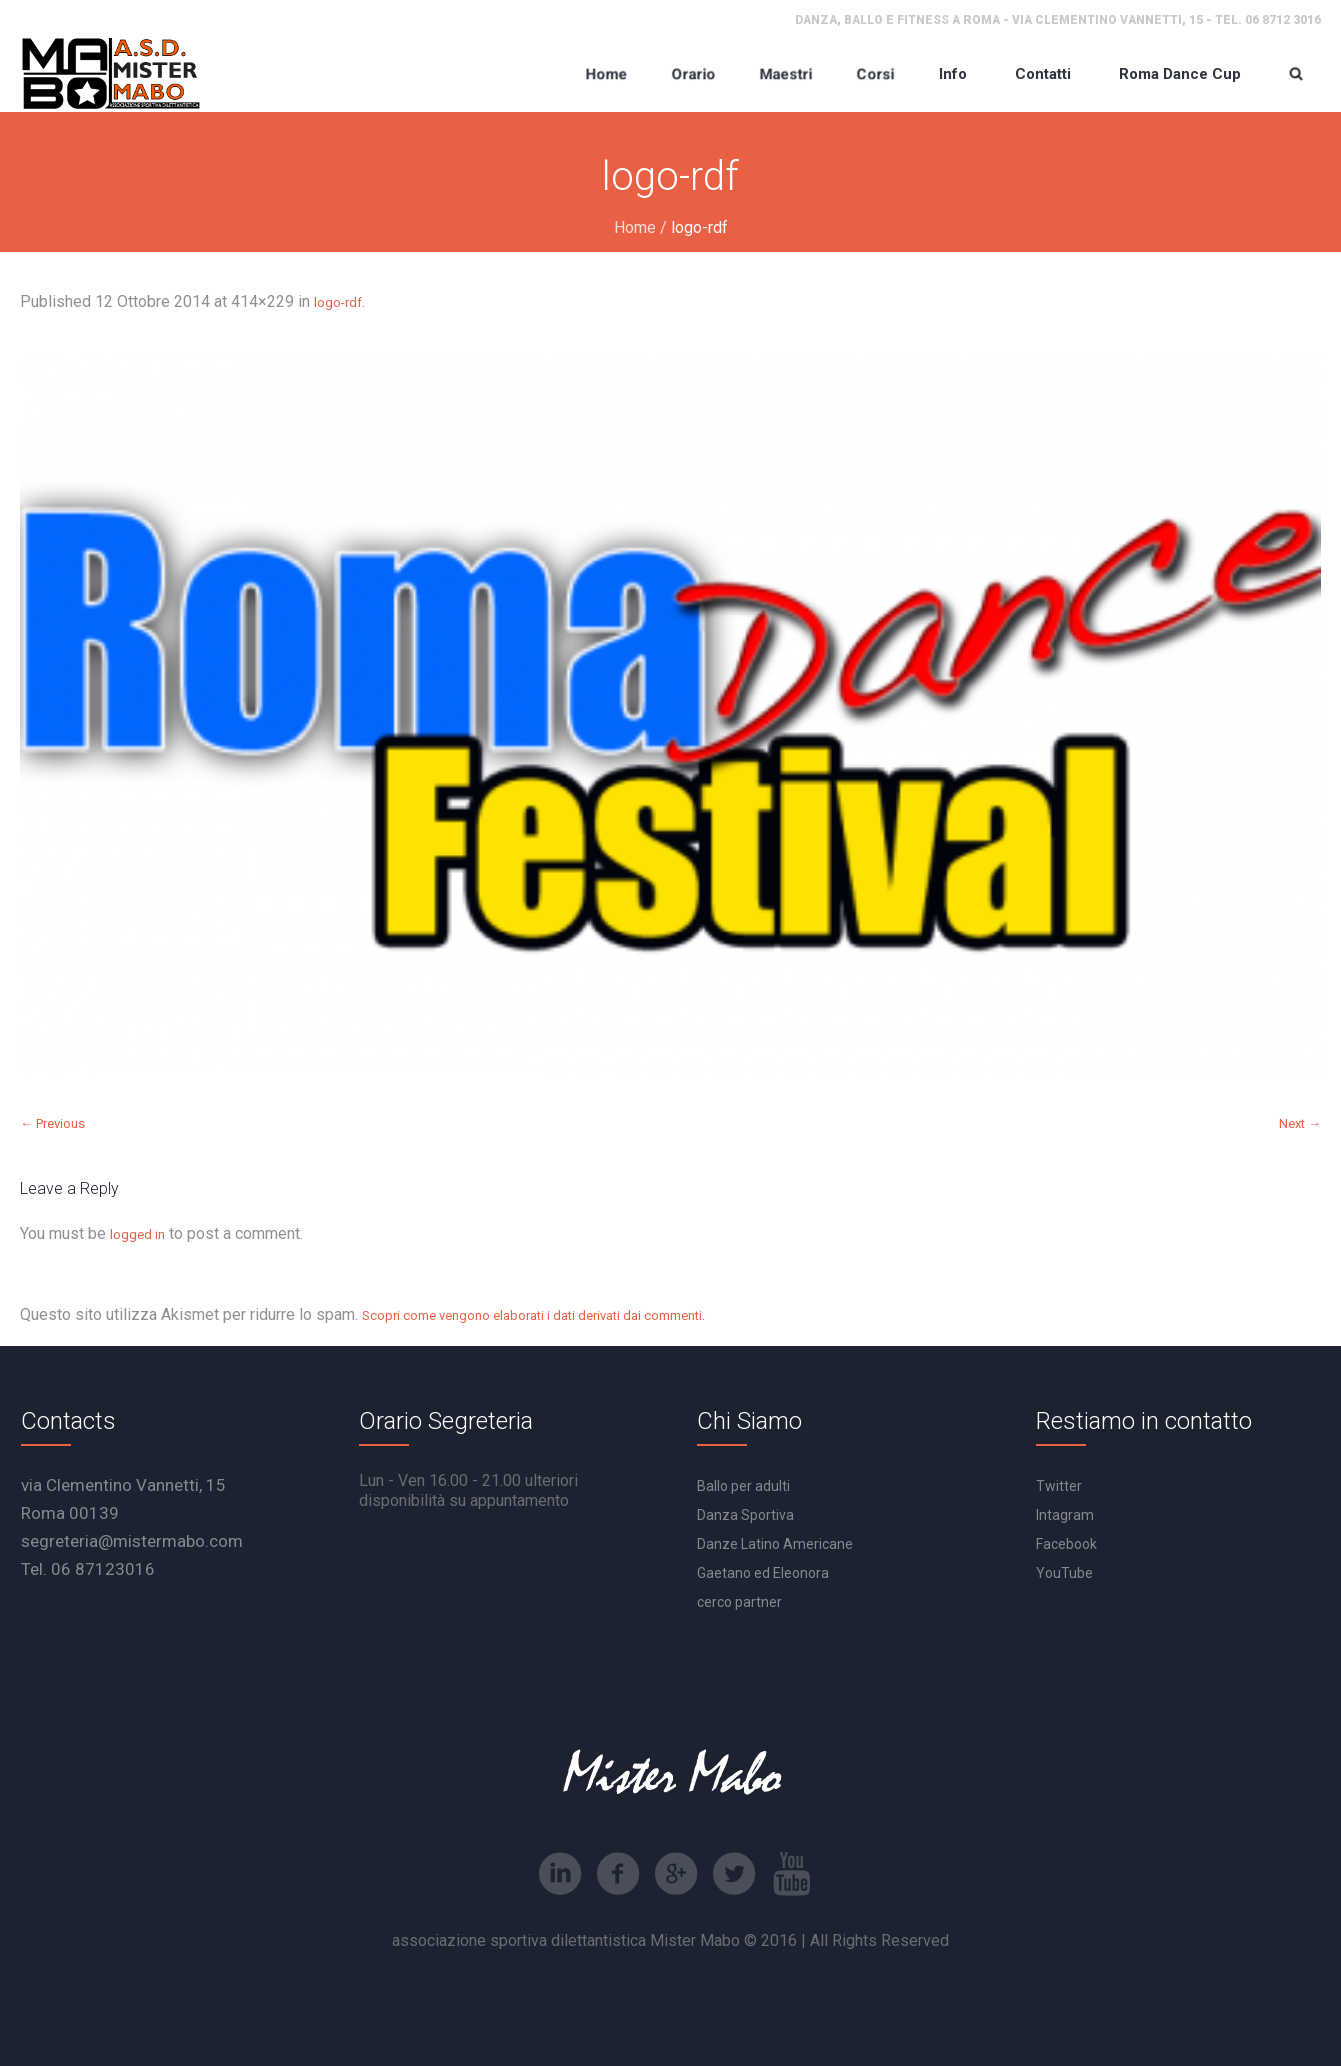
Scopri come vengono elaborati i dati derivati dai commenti (532, 1315)
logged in (137, 1234)
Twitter (1059, 1486)
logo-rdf (338, 302)
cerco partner (739, 1602)
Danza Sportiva (745, 1515)
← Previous (52, 1123)
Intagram (1065, 1515)
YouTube (1064, 1573)
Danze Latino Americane (775, 1544)
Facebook (1066, 1544)
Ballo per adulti (743, 1486)
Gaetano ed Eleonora (763, 1573)
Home (635, 227)
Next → (1300, 1123)
